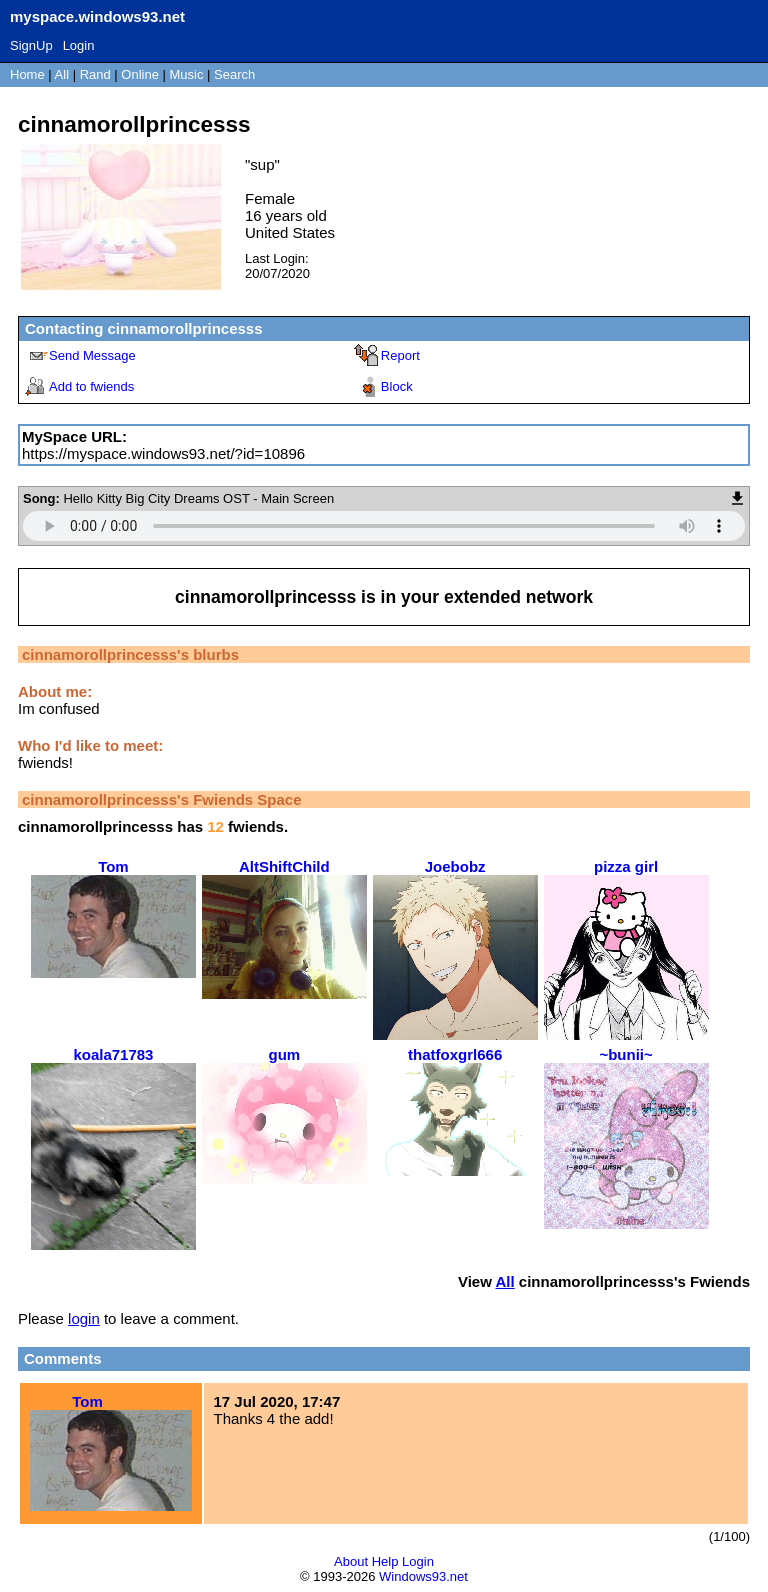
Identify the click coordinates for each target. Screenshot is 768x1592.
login (84, 1318)
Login (79, 45)
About (351, 1561)
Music (187, 74)
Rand (95, 74)
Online (140, 74)
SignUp (31, 45)
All (64, 74)
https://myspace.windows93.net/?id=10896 (163, 453)
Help (385, 1561)
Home (27, 74)
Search (234, 74)
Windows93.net (423, 1576)
